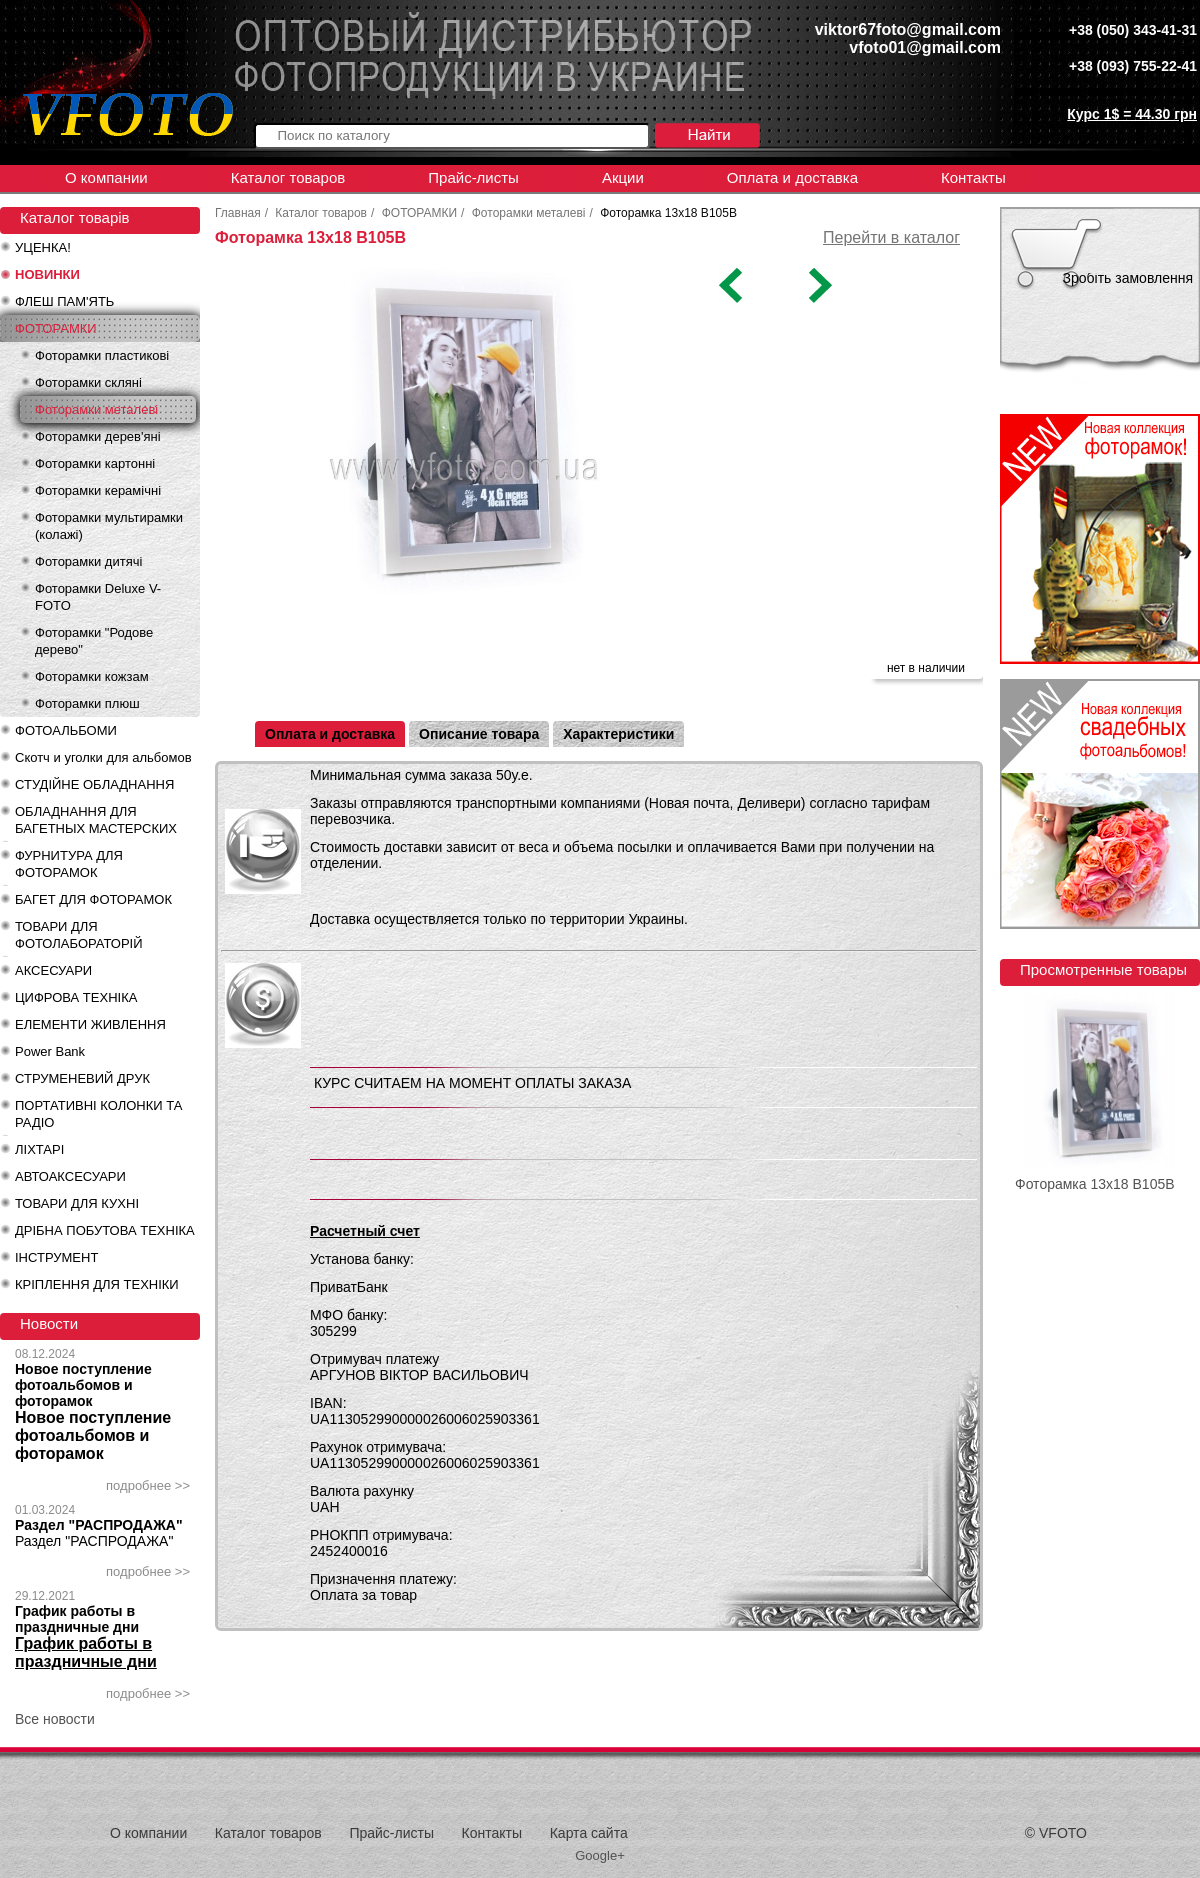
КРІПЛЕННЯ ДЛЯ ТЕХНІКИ (97, 1284)
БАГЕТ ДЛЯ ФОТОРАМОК (93, 899)
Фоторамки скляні (88, 382)
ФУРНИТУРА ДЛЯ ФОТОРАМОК (69, 864)
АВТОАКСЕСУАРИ (70, 1176)
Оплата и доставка (792, 177)
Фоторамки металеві (96, 409)
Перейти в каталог (891, 237)
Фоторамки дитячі (88, 561)
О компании (106, 177)
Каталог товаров (288, 177)
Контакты (973, 177)
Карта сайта (589, 1833)
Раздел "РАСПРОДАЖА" (99, 1525)
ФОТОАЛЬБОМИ (66, 730)
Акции (623, 177)
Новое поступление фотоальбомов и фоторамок (83, 1385)
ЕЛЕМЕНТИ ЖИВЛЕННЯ (90, 1024)
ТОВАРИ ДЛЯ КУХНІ (77, 1203)
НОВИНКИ (47, 274)
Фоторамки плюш (87, 703)
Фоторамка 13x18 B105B (1095, 1184)
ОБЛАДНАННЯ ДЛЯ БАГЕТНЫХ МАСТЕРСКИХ (96, 820)
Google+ (600, 1855)
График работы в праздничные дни (77, 1619)
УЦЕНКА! (43, 247)
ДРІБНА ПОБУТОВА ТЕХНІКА (105, 1230)
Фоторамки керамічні (98, 490)
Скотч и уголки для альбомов (103, 757)
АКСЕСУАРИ (53, 970)
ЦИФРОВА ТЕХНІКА (76, 997)
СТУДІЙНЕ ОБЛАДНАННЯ (94, 784)
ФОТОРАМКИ (56, 328)
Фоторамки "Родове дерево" (94, 641)
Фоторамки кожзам (92, 676)
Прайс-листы (473, 177)
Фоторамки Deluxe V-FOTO (98, 597)
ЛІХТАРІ (39, 1149)
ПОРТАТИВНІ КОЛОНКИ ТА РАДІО (98, 1114)
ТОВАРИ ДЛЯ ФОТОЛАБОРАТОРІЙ (79, 935)
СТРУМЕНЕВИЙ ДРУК (82, 1078)
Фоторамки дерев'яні (98, 436)
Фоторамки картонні (95, 463)
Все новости (55, 1719)
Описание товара (479, 734)
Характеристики (618, 734)
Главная (238, 213)
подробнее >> (148, 1485)
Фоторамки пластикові (102, 355)
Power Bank (50, 1051)
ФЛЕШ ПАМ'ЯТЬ (64, 301)
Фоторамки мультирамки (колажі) (109, 526)
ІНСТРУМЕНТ (56, 1257)
